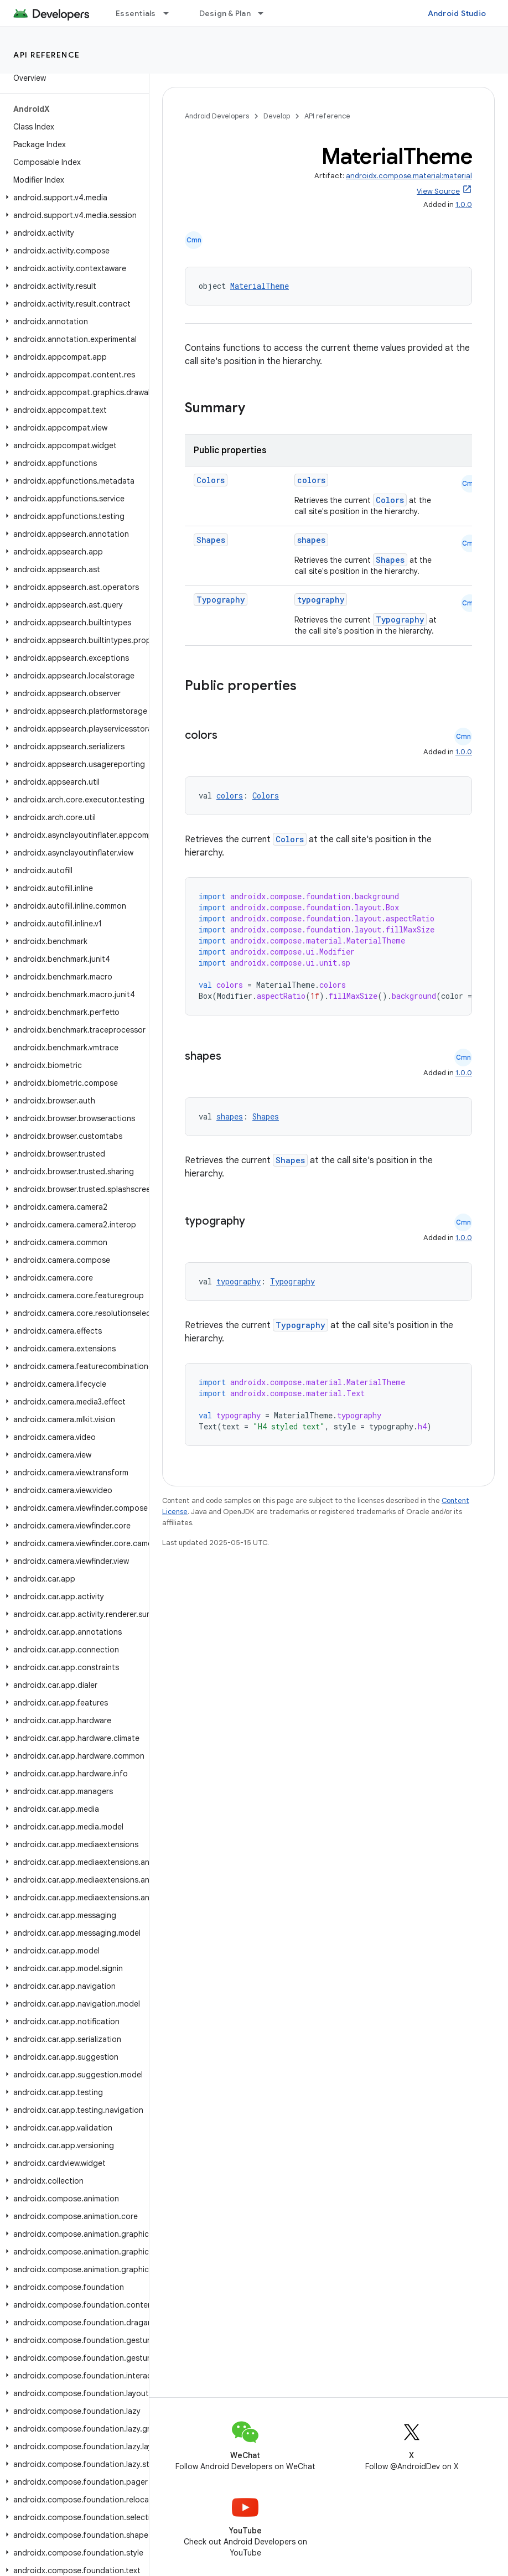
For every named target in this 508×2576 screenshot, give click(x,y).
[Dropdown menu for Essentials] (171, 13)
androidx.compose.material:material (409, 175)
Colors (210, 480)
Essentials (136, 13)
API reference (46, 55)
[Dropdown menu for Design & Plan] (266, 13)
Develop (276, 116)
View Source (438, 191)
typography (320, 599)
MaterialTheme (259, 286)
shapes (311, 540)
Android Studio (457, 13)
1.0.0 (463, 204)
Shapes (210, 540)
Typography (220, 599)
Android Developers (217, 116)
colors (311, 480)
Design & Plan (225, 13)
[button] (72, 197)
